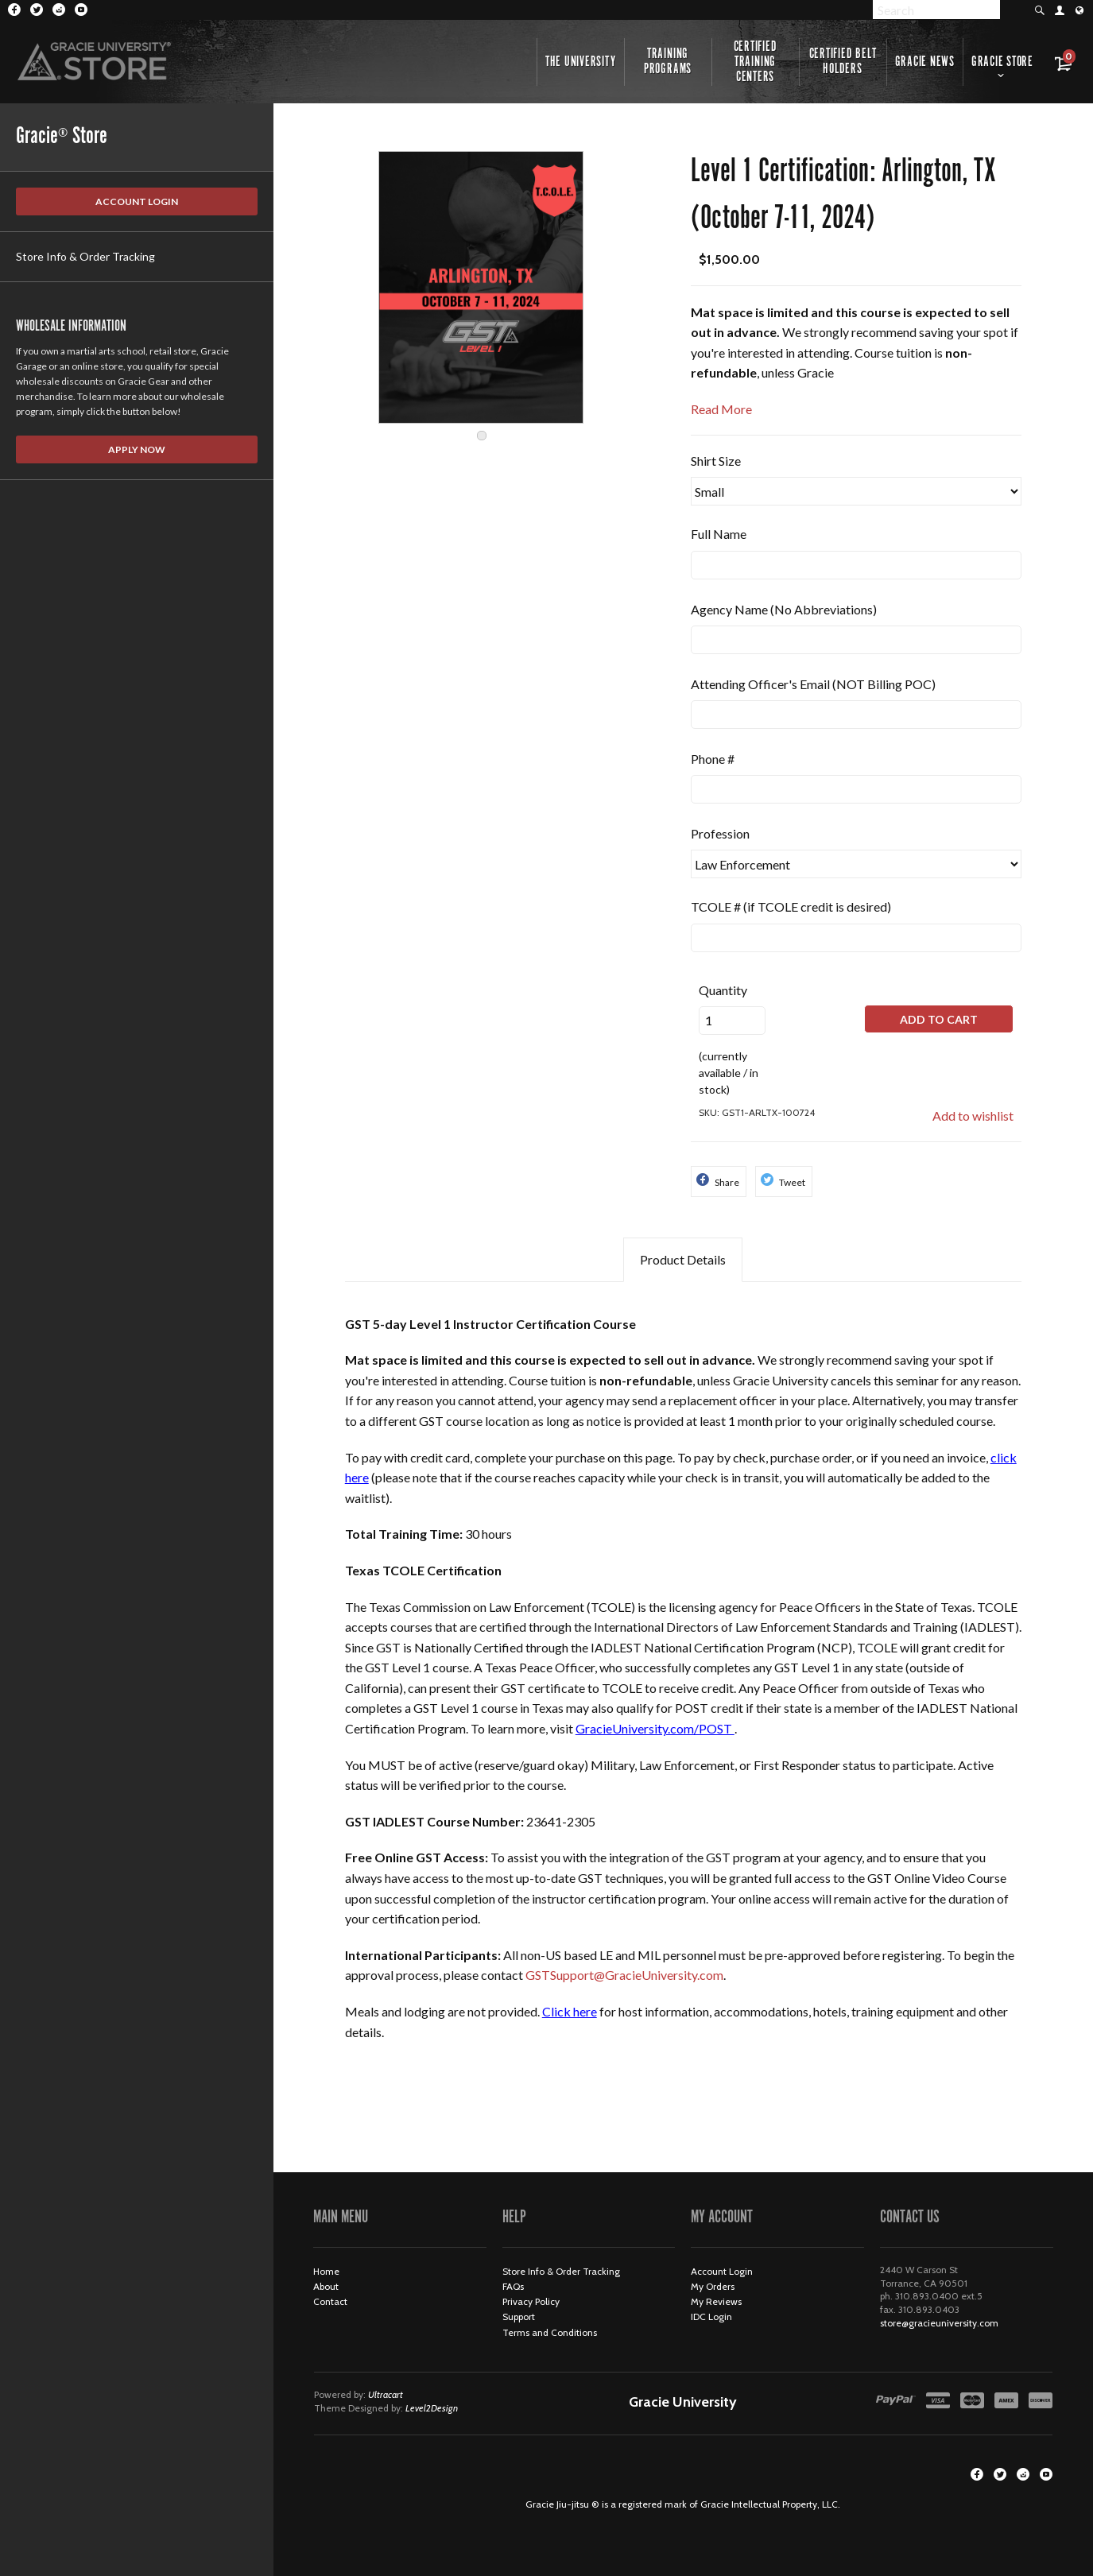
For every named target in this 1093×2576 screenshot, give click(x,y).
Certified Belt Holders (843, 61)
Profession (720, 833)
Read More (721, 408)
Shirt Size (716, 460)
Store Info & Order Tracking (85, 256)
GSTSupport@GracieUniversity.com (624, 1974)
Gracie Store (1002, 62)
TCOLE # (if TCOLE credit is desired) (791, 906)
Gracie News (925, 62)
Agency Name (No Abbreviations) (784, 609)
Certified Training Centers (755, 62)
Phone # (712, 758)
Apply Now (136, 449)
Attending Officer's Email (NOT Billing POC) (813, 683)
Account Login (136, 201)
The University (580, 62)
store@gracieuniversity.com (939, 2323)
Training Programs (668, 61)
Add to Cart (939, 1019)
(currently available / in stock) (732, 1038)
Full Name (718, 533)
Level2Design (431, 2408)
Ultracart (385, 2394)
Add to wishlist (973, 1115)
